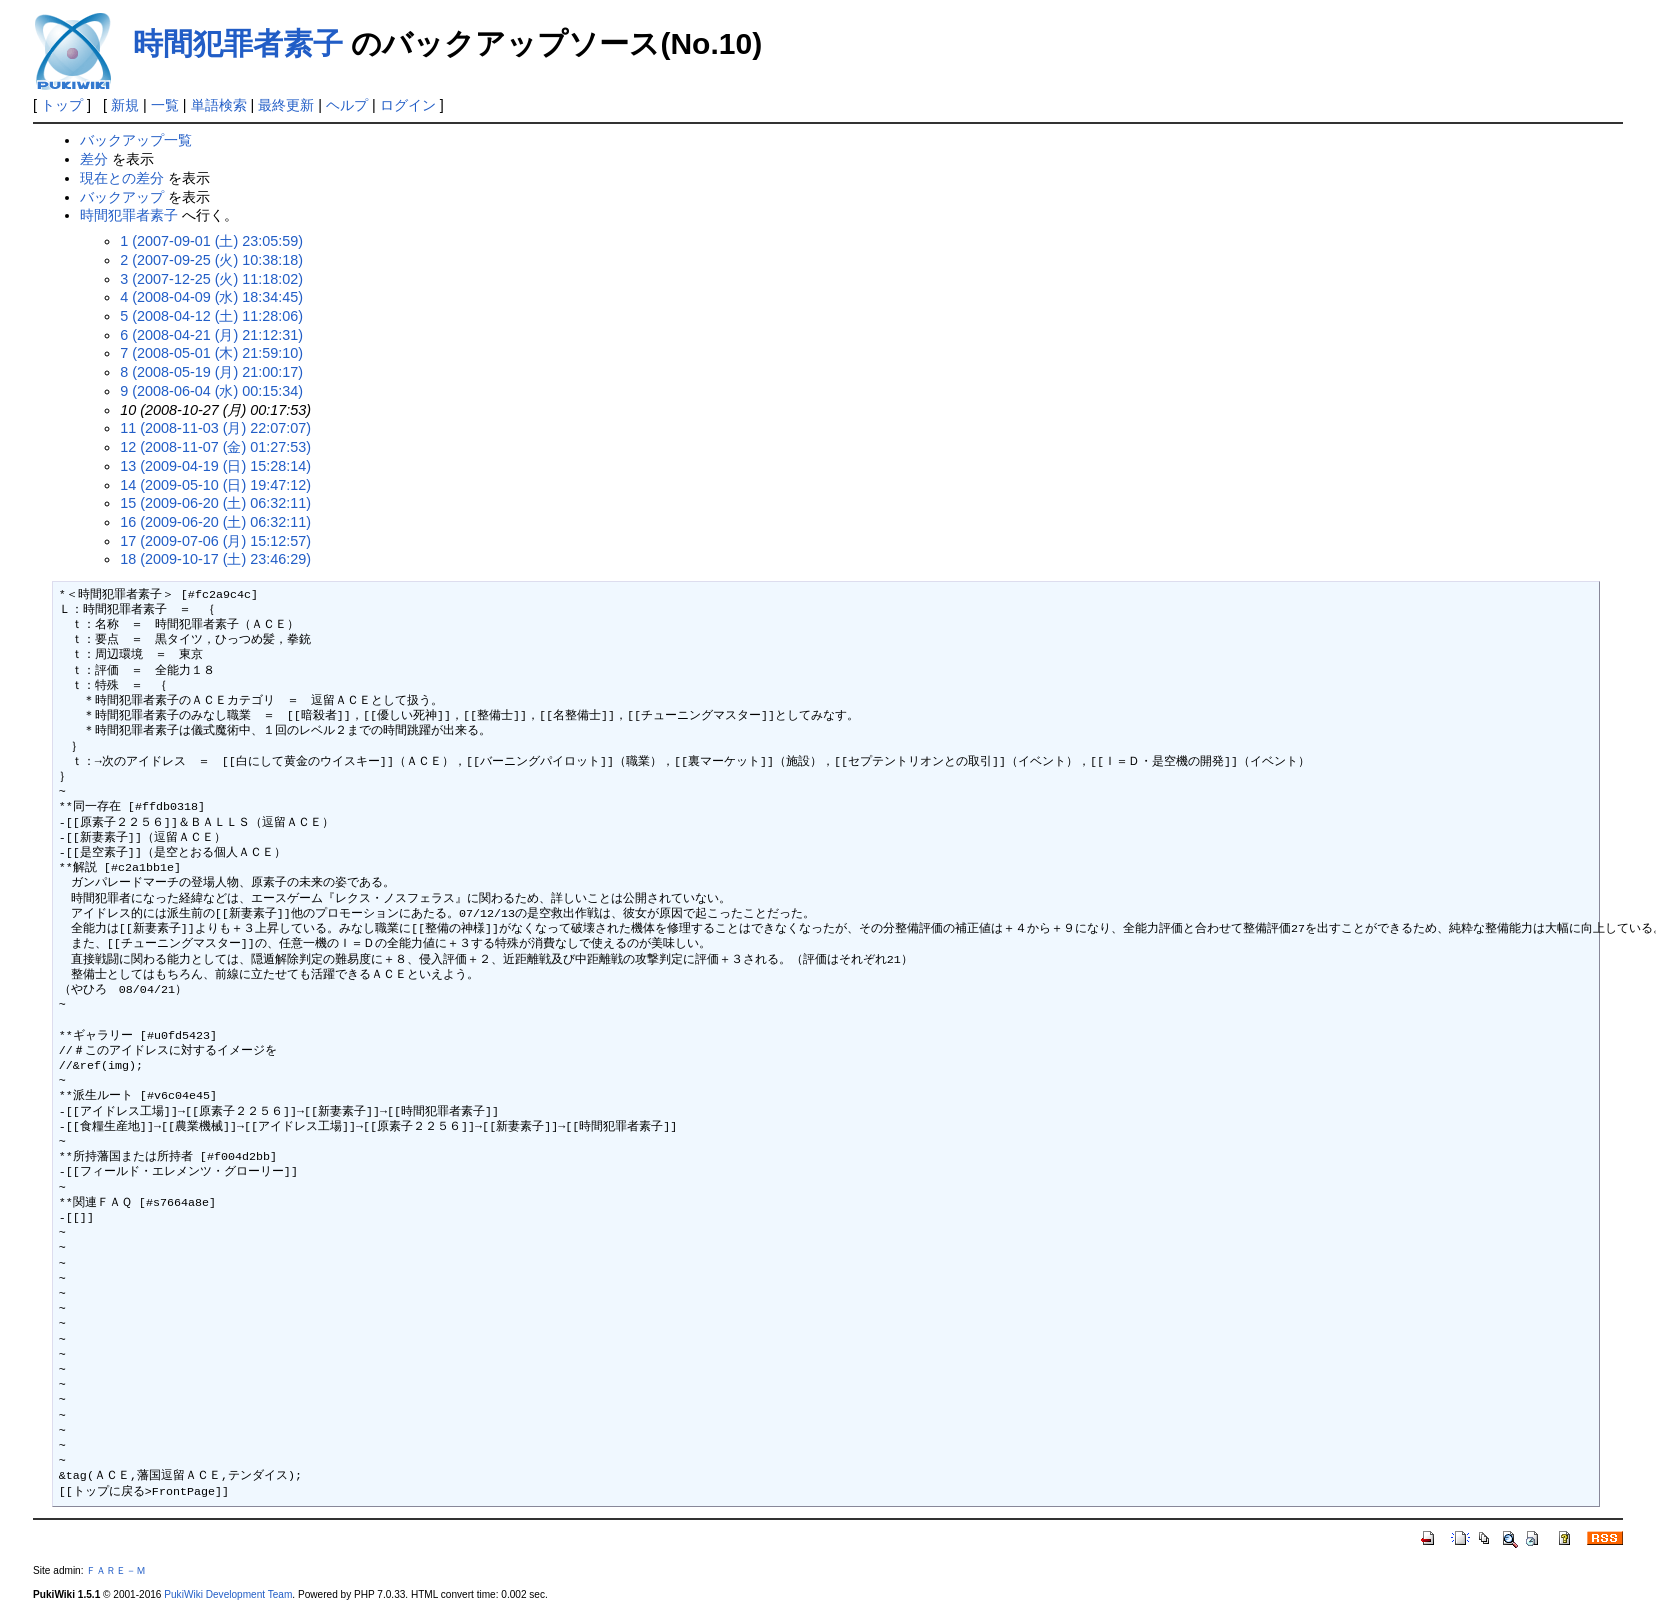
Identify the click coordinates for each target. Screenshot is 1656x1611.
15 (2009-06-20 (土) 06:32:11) (215, 503)
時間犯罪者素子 (238, 43)
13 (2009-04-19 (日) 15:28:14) (215, 466)
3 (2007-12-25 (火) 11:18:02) (211, 279)
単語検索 (219, 105)
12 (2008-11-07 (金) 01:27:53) (215, 447)
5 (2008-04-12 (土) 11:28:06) (211, 316)
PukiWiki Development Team (228, 1594)
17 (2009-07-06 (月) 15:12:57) (215, 541)
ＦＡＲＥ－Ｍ (116, 1570)
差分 (94, 159)
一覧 (165, 105)
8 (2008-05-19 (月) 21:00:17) (211, 372)
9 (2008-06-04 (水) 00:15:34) (211, 391)
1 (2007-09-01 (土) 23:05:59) (211, 241)
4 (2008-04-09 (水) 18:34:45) (211, 297)
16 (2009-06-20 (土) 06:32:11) (215, 522)
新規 (125, 105)
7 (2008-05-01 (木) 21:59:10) (211, 353)
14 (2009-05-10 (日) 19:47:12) (215, 485)
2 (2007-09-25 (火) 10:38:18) (211, 260)
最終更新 (286, 105)
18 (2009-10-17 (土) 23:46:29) (215, 559)
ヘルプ (347, 105)
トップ (62, 105)
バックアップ (122, 197)
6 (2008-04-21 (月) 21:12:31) (211, 335)
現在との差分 (122, 178)
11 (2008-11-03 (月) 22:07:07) (215, 428)
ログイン (408, 105)
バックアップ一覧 (136, 140)
